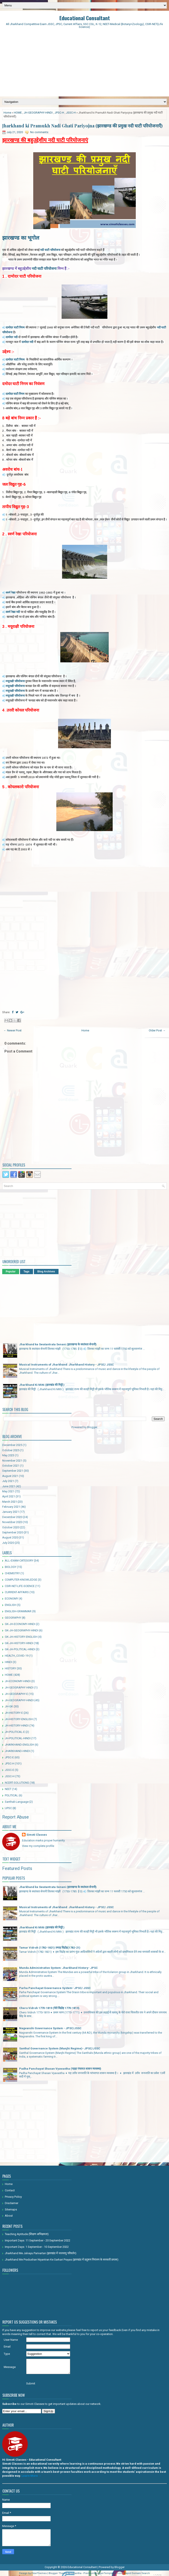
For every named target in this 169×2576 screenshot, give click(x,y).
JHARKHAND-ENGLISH (19, 1744)
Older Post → (157, 1030)
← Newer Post (13, 1030)
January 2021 (10, 1511)
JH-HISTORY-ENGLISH (19, 1719)
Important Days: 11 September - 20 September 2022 (37, 2240)
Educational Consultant (84, 18)
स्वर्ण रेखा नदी (13, 612)
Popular (11, 1271)
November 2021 (12, 1460)
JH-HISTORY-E (14, 1712)
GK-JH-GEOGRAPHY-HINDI (21, 1630)
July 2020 (8, 1542)
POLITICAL (11, 1795)
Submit (30, 2383)
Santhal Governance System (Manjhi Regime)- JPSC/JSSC (59, 2048)
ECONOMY (11, 1598)
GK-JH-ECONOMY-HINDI (20, 1624)
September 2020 (12, 1532)
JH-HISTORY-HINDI (17, 1725)
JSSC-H (71, 112)
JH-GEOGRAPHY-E (16, 1694)
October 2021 (10, 1465)
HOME (18, 112)
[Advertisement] (84, 63)
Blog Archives (46, 1271)
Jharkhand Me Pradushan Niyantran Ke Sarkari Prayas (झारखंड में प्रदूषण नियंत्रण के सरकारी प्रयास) (61, 2259)
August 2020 (10, 1537)
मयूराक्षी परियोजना (15, 681)
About (9, 2215)
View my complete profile (38, 1846)
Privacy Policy (13, 2196)
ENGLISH (10, 1605)
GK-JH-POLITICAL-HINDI (20, 1649)
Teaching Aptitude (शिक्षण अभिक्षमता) (27, 2234)
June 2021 (8, 1486)
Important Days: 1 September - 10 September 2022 (37, 2246)
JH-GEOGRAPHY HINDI (19, 1687)
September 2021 (12, 1470)
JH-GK (9, 1706)
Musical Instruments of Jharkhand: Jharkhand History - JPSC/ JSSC (66, 1364)
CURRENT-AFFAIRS (17, 1592)
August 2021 (10, 1476)
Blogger (92, 1427)
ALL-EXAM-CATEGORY (19, 1560)
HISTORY (10, 1668)
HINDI (8, 1662)
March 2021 (9, 1501)
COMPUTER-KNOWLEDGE (21, 1579)
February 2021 (11, 1506)
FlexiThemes (39, 2573)
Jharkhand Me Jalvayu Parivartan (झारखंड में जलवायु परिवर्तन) (40, 2253)
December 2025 (12, 1445)
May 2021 (8, 1491)
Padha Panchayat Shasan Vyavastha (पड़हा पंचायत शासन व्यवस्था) (60, 2068)
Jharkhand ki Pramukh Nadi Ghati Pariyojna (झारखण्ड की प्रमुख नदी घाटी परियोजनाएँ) (82, 125)
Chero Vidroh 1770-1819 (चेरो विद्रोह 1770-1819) (49, 2008)
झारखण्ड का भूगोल (20, 238)
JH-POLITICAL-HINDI (18, 1738)
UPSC (8, 1808)
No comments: (39, 132)
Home (7, 112)
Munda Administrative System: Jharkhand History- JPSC (58, 1967)
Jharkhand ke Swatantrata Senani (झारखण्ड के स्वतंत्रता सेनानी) (58, 1344)
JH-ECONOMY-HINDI (18, 1681)
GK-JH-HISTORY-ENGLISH (21, 1636)
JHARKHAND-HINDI (17, 1751)
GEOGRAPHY (13, 1617)
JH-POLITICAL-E (15, 1732)
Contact (10, 2190)
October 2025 (10, 1450)
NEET (8, 1789)
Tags (26, 1271)
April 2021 (8, 1496)
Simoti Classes (36, 1834)
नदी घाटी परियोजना (50, 250)
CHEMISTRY (12, 1573)
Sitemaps (11, 2209)
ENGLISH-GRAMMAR (18, 1611)
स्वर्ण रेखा (11, 592)
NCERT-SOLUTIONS (17, 1782)
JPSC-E (9, 1757)
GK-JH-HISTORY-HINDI (19, 1643)
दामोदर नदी (12, 337)
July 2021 (8, 1481)
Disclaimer (11, 2203)
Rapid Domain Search (137, 2573)
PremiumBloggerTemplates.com (102, 2573)
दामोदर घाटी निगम (16, 327)
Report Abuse (15, 1817)
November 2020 (12, 1522)
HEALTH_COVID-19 (16, 1655)
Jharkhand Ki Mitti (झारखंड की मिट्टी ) (41, 1384)
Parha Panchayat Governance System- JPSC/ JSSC (55, 1988)
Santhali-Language (17, 1801)
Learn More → (31, 2475)
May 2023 (8, 1455)
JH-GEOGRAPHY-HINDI (38, 112)
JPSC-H (59, 112)
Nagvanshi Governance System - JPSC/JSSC (50, 2028)
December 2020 (12, 1517)
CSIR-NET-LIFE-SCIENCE (20, 1586)
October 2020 (10, 1527)
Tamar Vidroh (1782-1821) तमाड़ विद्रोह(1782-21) (49, 1947)
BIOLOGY (10, 1567)
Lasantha (76, 2573)
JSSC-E (9, 1770)
